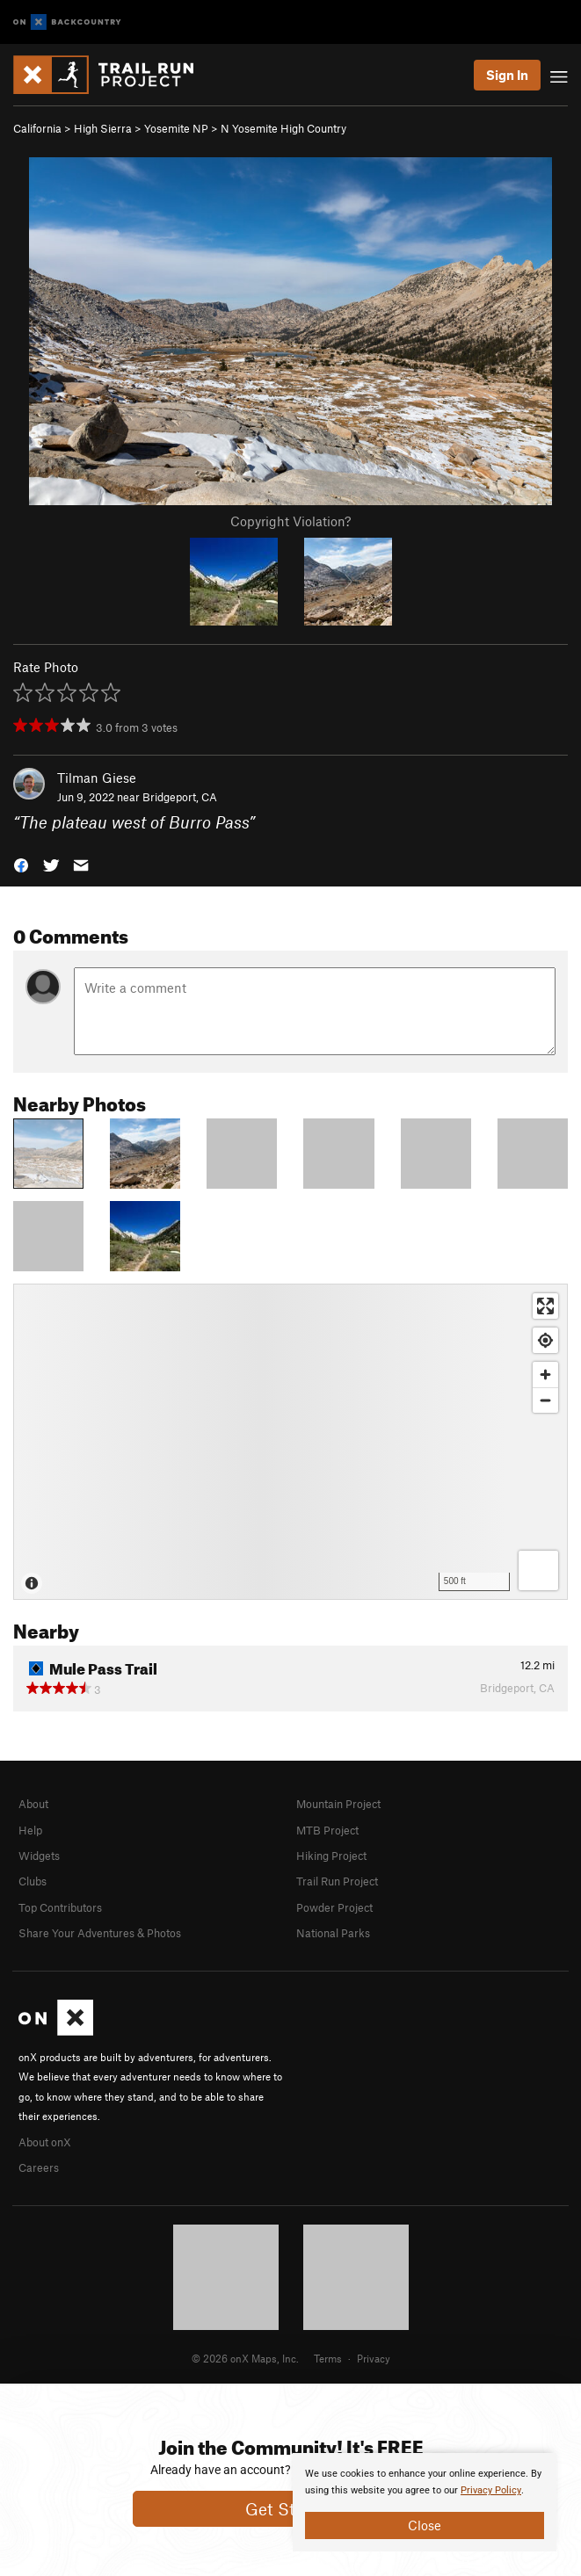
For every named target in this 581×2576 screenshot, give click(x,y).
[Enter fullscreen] (545, 1306)
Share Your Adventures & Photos (99, 1933)
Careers (38, 2167)
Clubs (32, 1881)
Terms (328, 2358)
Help (30, 1830)
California (37, 128)
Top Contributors (60, 1907)
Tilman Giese (96, 777)
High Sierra (103, 128)
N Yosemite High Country (283, 128)
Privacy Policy (491, 2490)
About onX (44, 2142)
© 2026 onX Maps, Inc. (245, 2358)
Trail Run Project (337, 1881)
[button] (21, 864)
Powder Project (334, 1907)
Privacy (373, 2358)
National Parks (333, 1933)
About (33, 1804)
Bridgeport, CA (179, 797)
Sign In (507, 75)
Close (424, 2525)
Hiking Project (331, 1856)
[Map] (290, 1441)
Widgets (39, 1856)
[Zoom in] (545, 1374)
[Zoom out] (545, 1400)
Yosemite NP (176, 128)
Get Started (290, 2509)
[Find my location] (545, 1340)
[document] (424, 2502)
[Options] (538, 1570)
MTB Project (327, 1830)
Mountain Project (338, 1804)
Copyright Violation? (290, 521)
